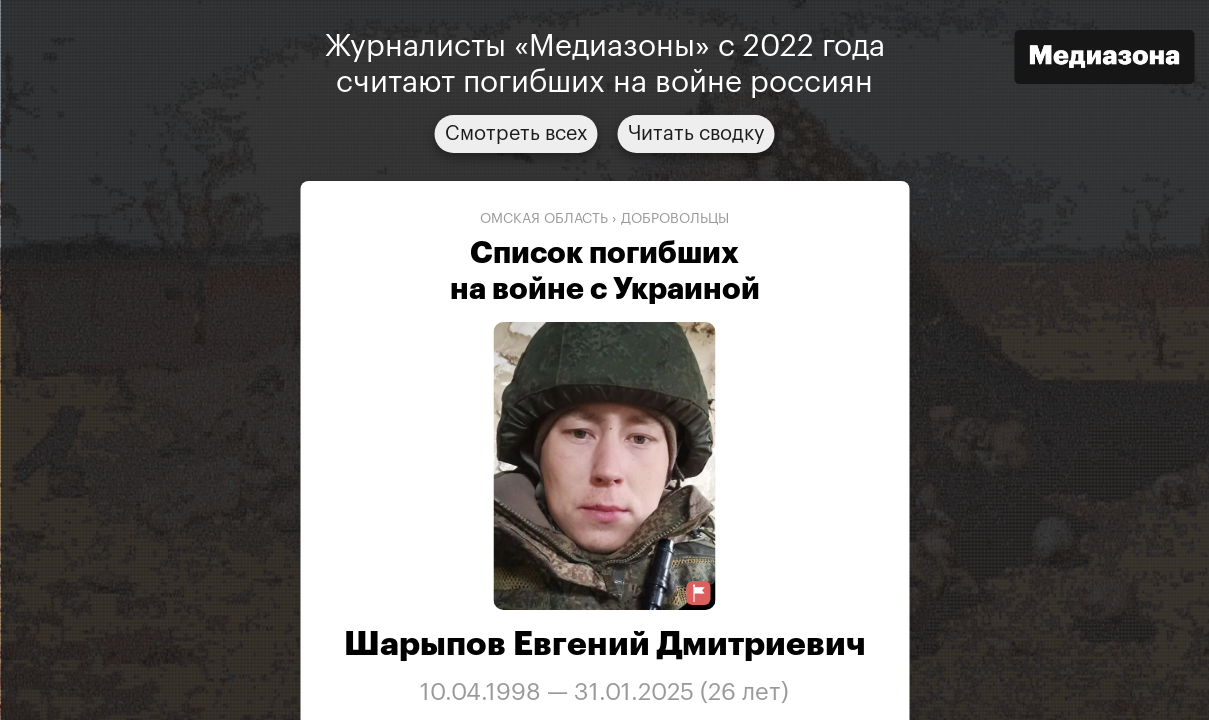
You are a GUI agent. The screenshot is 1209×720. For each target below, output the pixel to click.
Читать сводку (696, 134)
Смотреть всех (516, 134)
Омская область (544, 219)
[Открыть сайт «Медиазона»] (1104, 59)
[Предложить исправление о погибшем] (699, 593)
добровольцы (675, 219)
